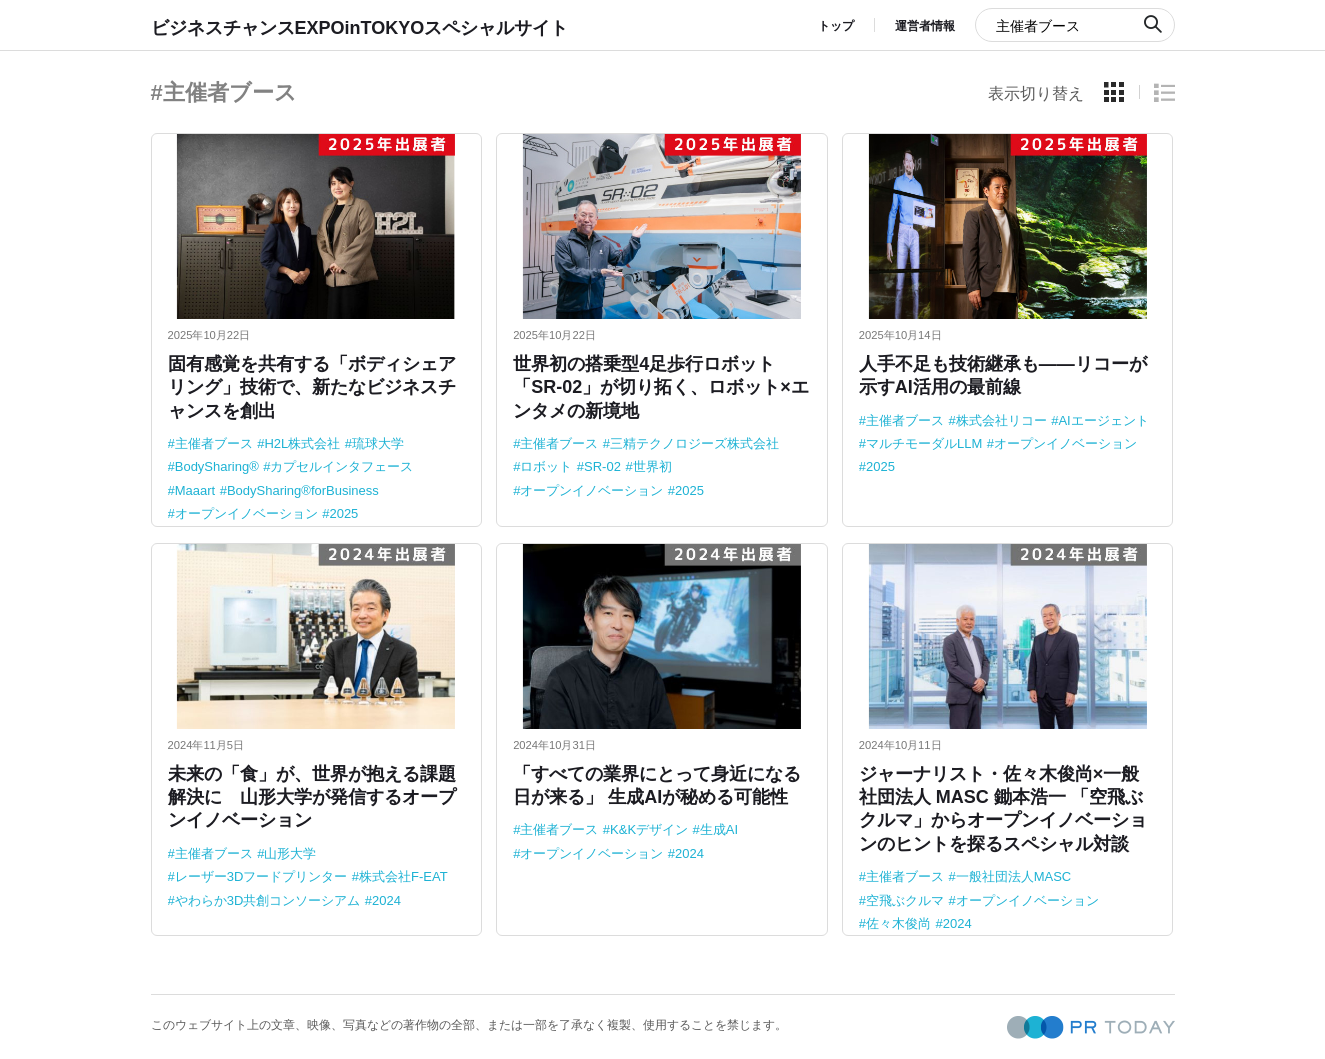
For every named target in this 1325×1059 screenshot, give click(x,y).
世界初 (652, 466)
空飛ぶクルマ (905, 900)
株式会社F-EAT (403, 876)
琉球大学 (378, 443)
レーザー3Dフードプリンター (261, 876)
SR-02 (602, 466)
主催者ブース (214, 443)
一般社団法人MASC (1014, 876)
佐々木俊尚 (898, 923)
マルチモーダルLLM (924, 443)
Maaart (195, 490)
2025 (343, 513)
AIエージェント (1103, 420)
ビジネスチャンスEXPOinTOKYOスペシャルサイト (360, 28)
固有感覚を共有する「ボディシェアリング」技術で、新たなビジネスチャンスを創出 (312, 387)
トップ (836, 26)
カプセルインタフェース (341, 466)
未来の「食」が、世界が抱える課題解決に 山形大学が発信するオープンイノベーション (312, 797)
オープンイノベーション (246, 513)
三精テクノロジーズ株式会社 (694, 443)
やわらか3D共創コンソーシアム (268, 900)
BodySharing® (217, 466)
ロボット (546, 466)
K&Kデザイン (649, 829)
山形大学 (290, 853)
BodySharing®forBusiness (303, 490)
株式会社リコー (1001, 420)
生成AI (719, 829)
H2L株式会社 (302, 443)
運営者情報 (925, 26)
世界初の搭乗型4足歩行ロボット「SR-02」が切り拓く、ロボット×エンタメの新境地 (661, 387)
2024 (386, 900)
